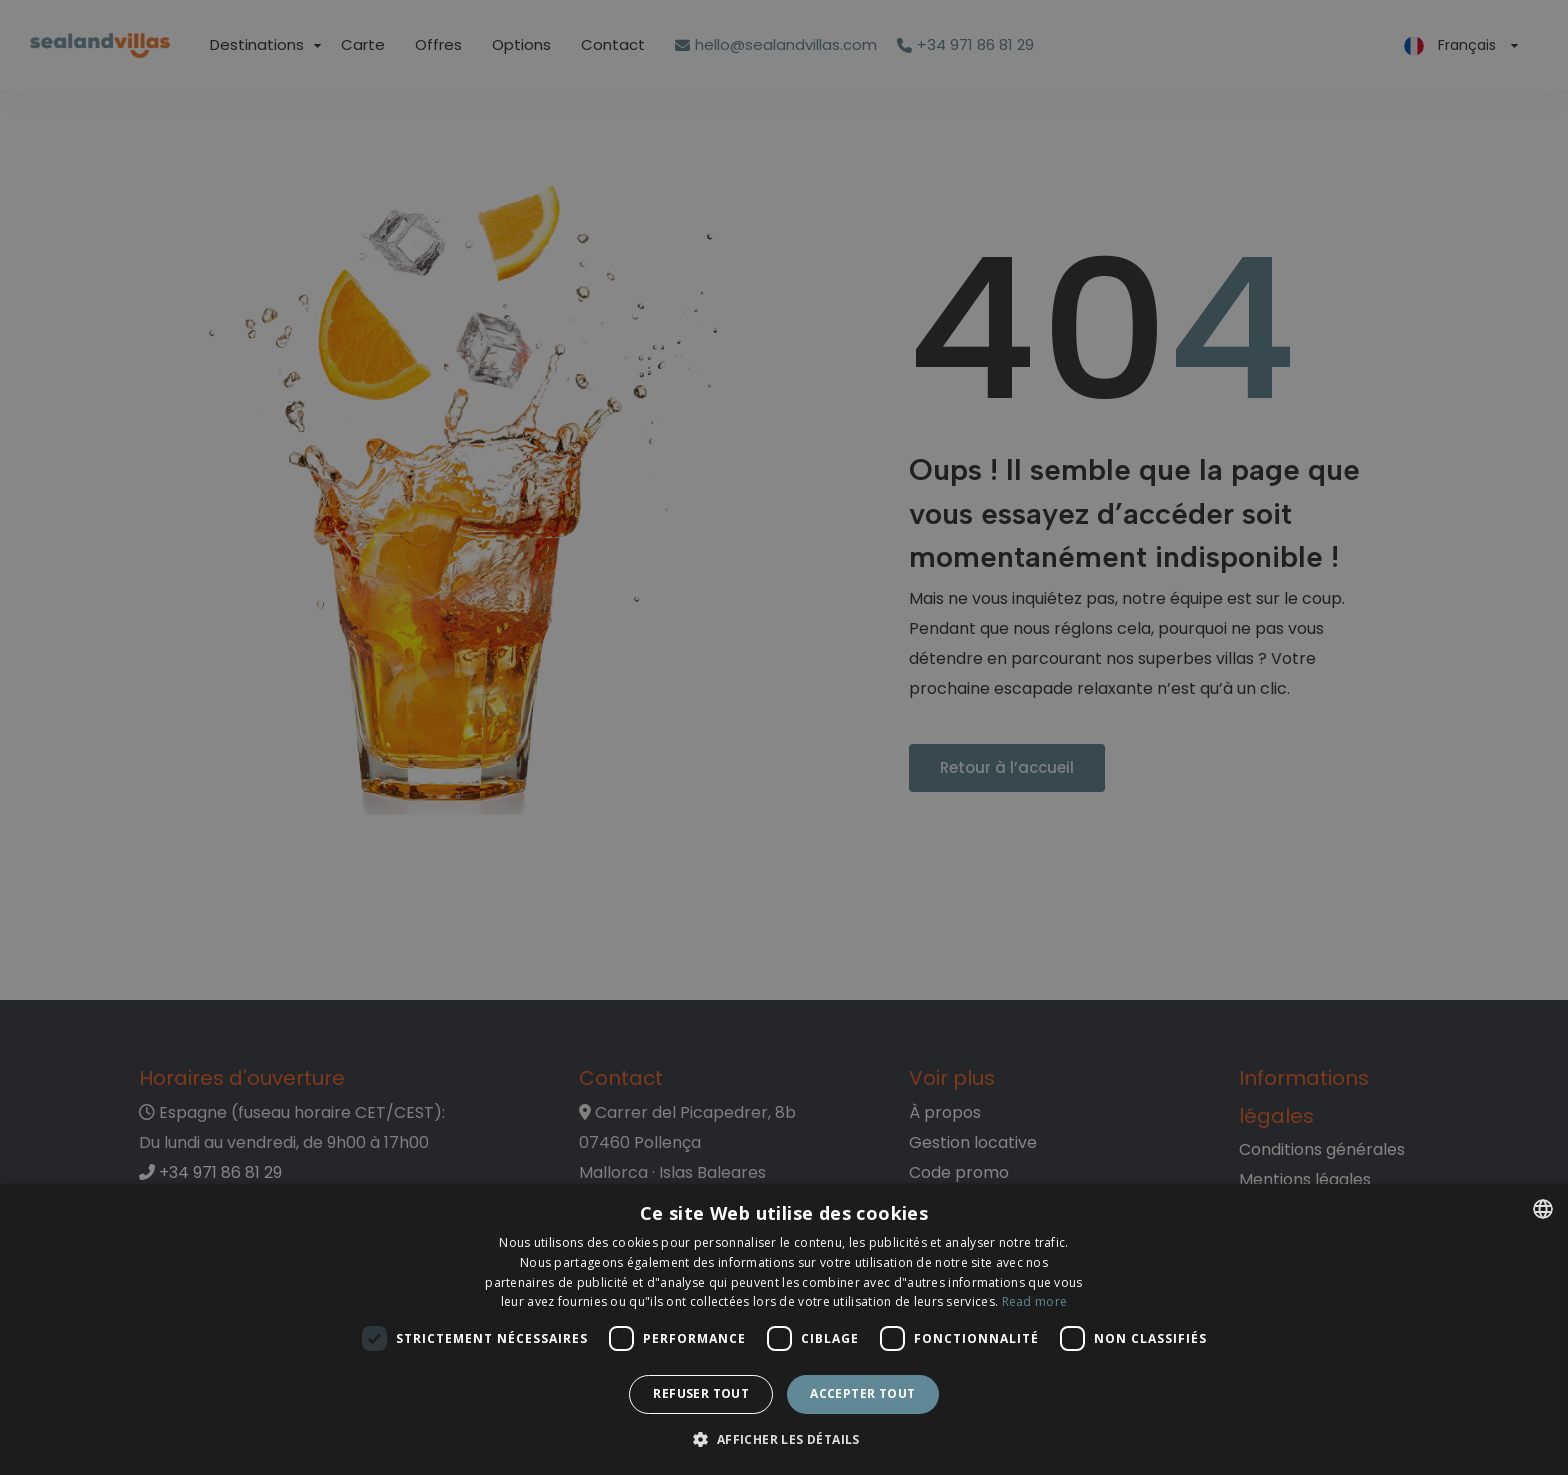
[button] (783, 1440)
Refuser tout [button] (701, 1393)
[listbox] (1543, 1209)
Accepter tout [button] (862, 1393)
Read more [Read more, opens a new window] (1035, 1301)
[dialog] (784, 1329)
